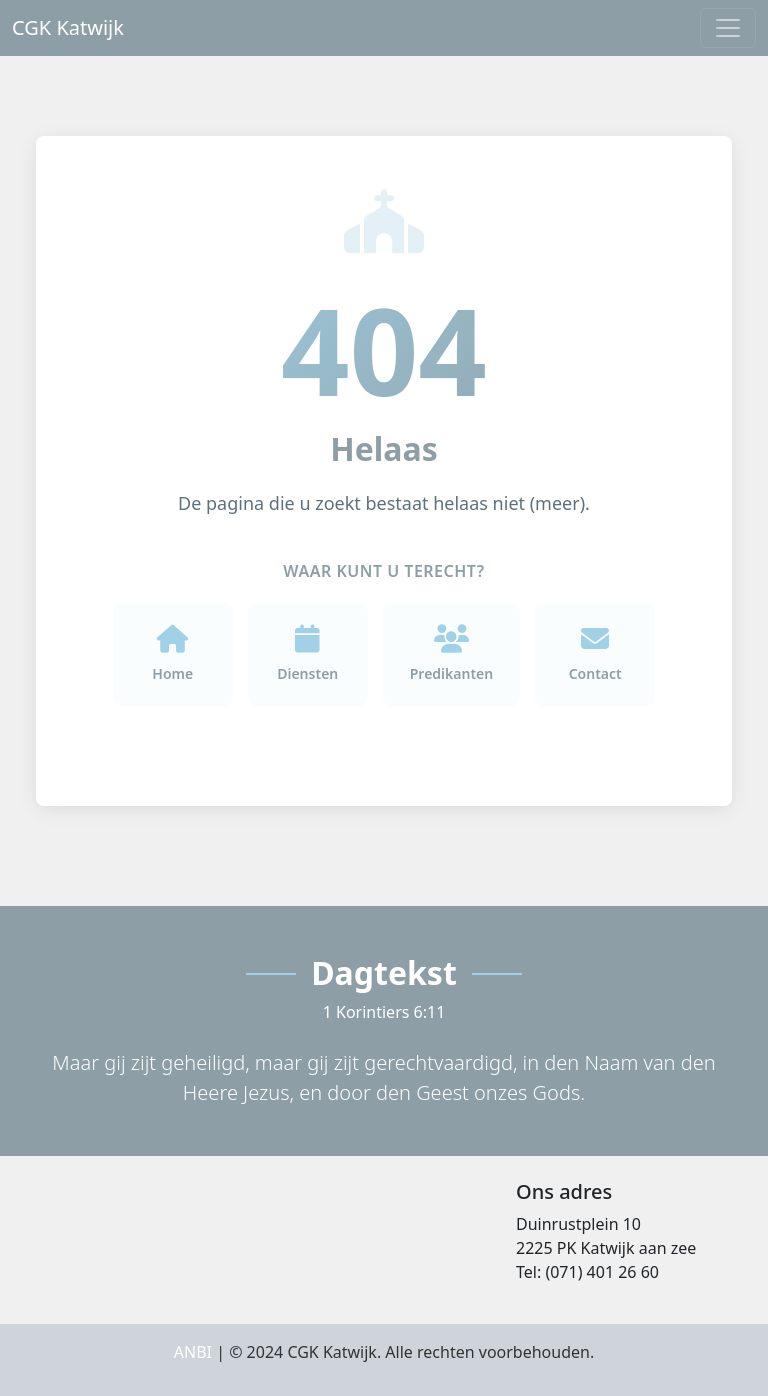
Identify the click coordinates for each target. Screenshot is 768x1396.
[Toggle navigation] (728, 28)
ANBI (193, 1352)
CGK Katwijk (68, 27)
